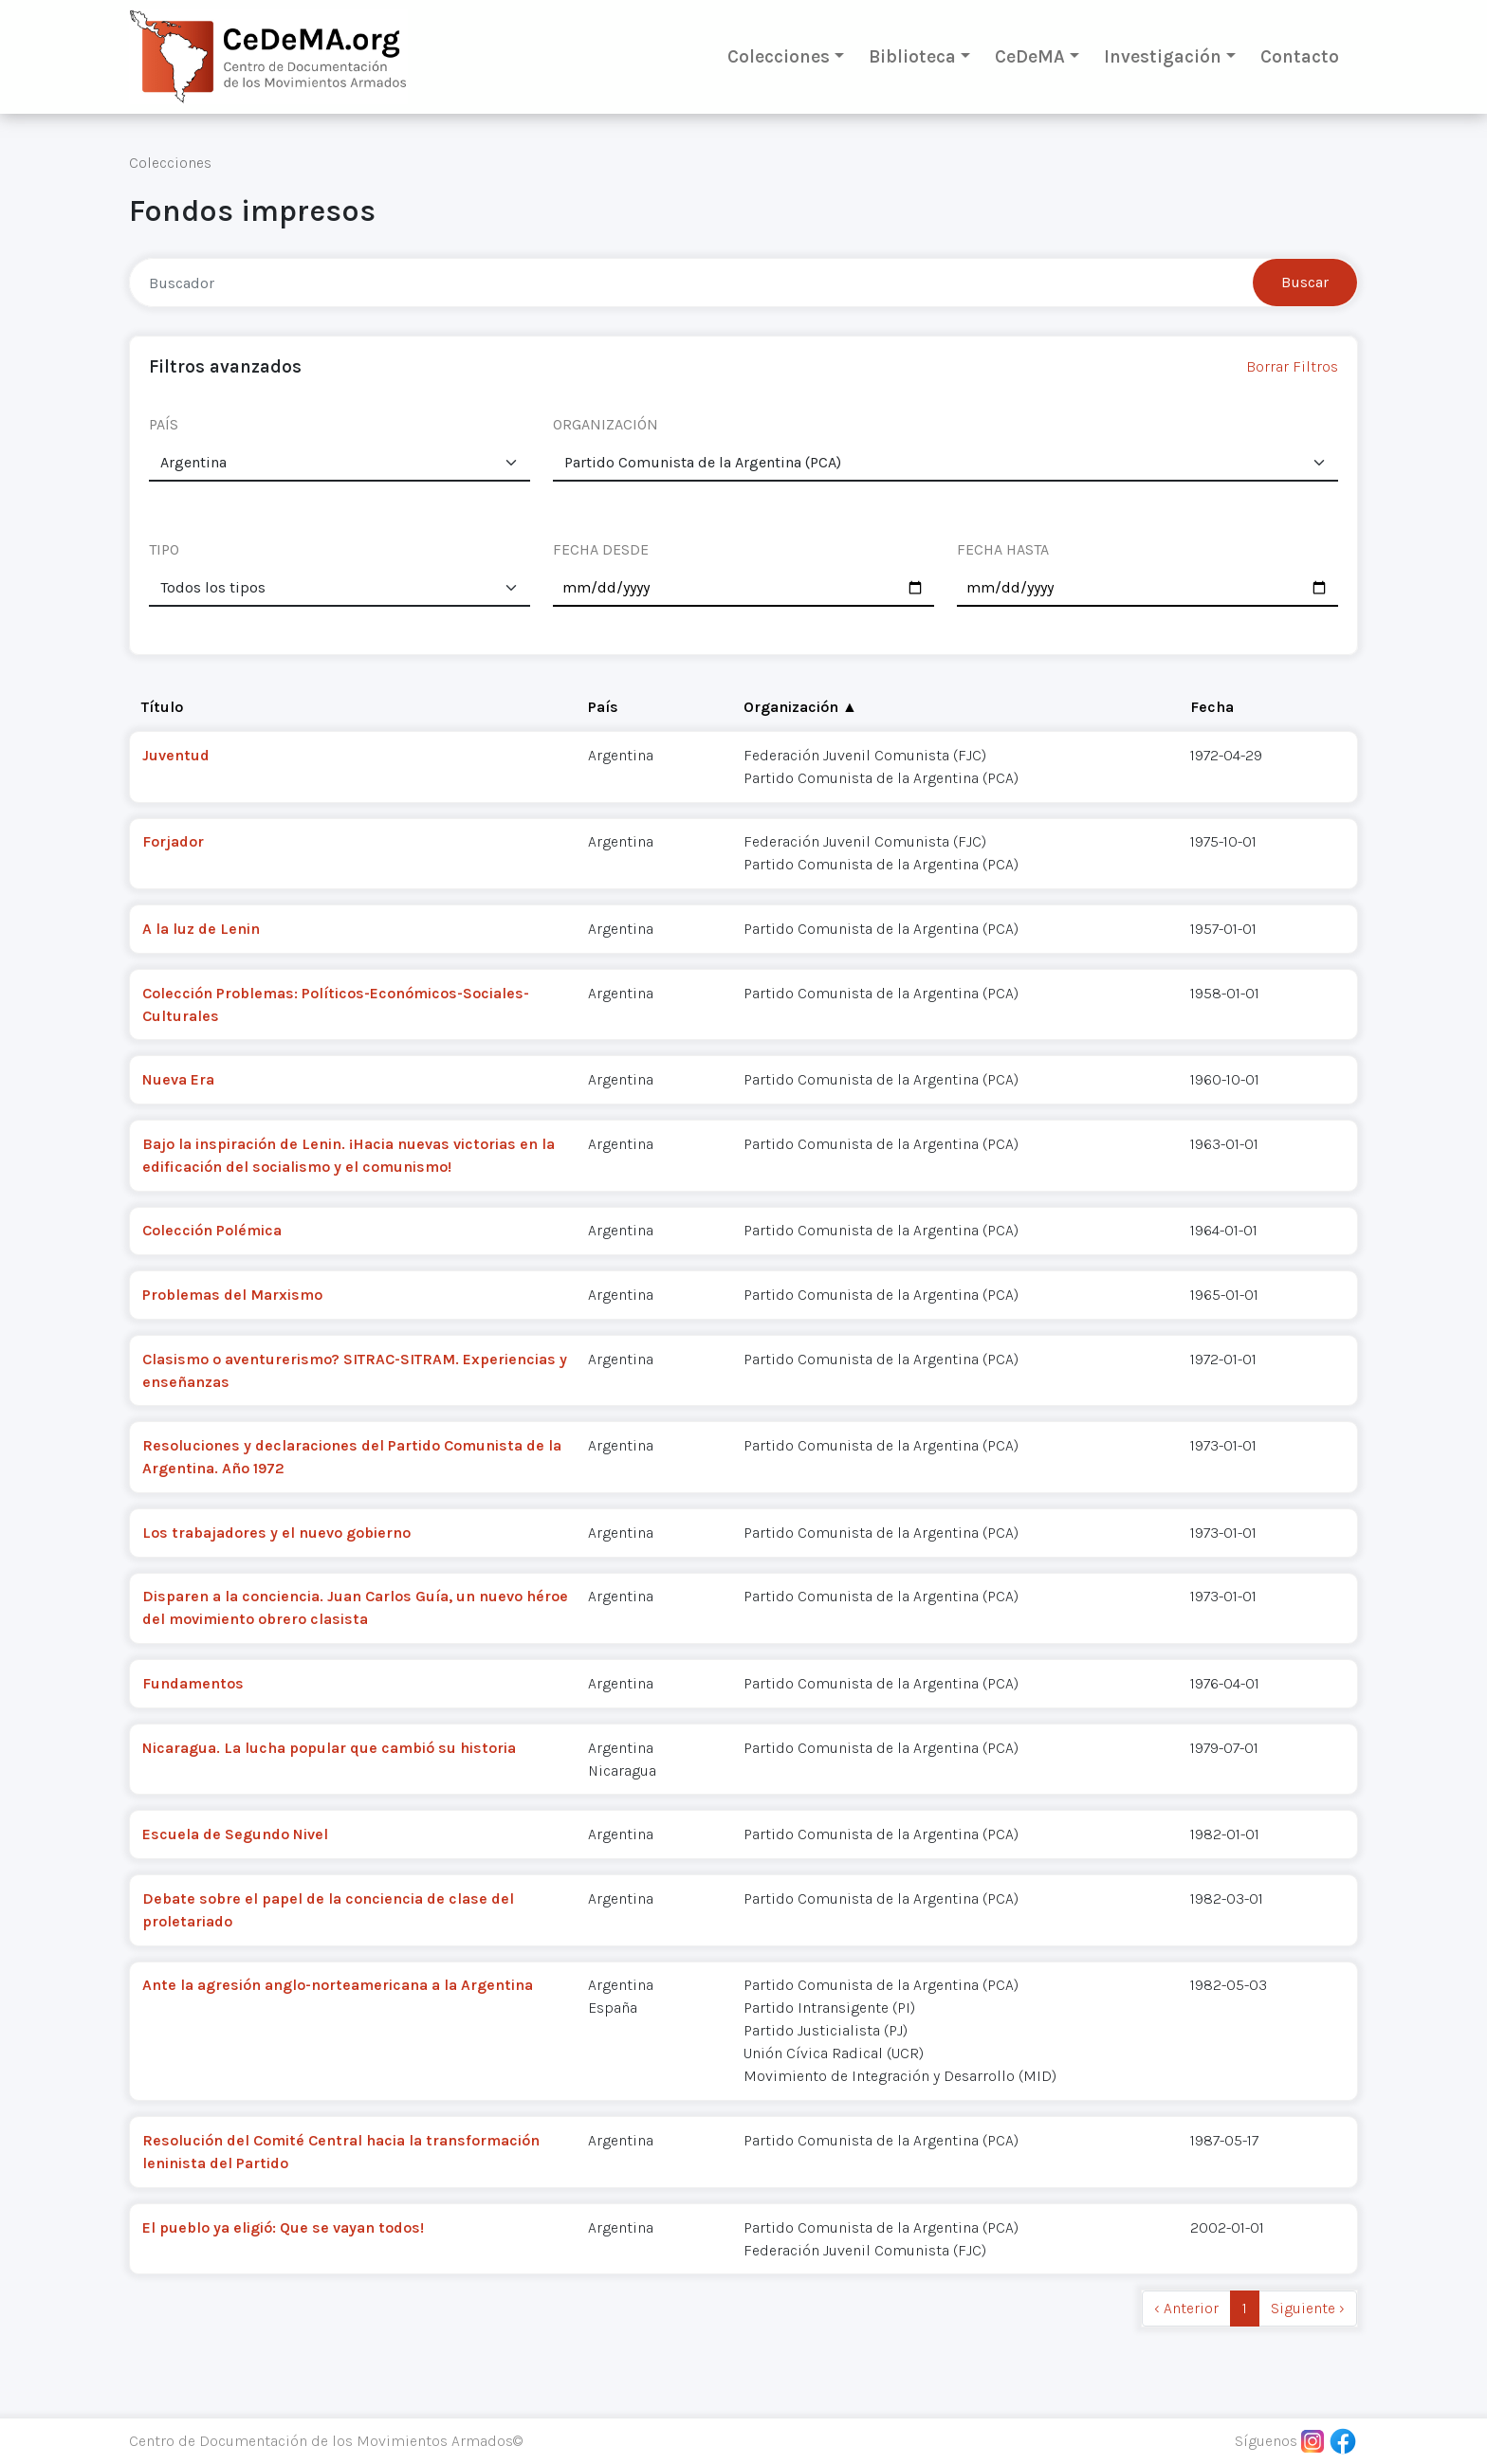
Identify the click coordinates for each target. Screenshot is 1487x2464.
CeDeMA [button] (1030, 56)
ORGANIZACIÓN (605, 424)
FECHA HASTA (1003, 549)
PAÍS (163, 424)
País (603, 707)
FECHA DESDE (601, 549)
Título (162, 707)
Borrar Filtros (1292, 366)
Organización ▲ (800, 707)
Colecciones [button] (778, 56)
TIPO (164, 549)
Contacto (1299, 56)
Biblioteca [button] (912, 56)
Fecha (1212, 707)
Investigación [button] (1162, 56)
